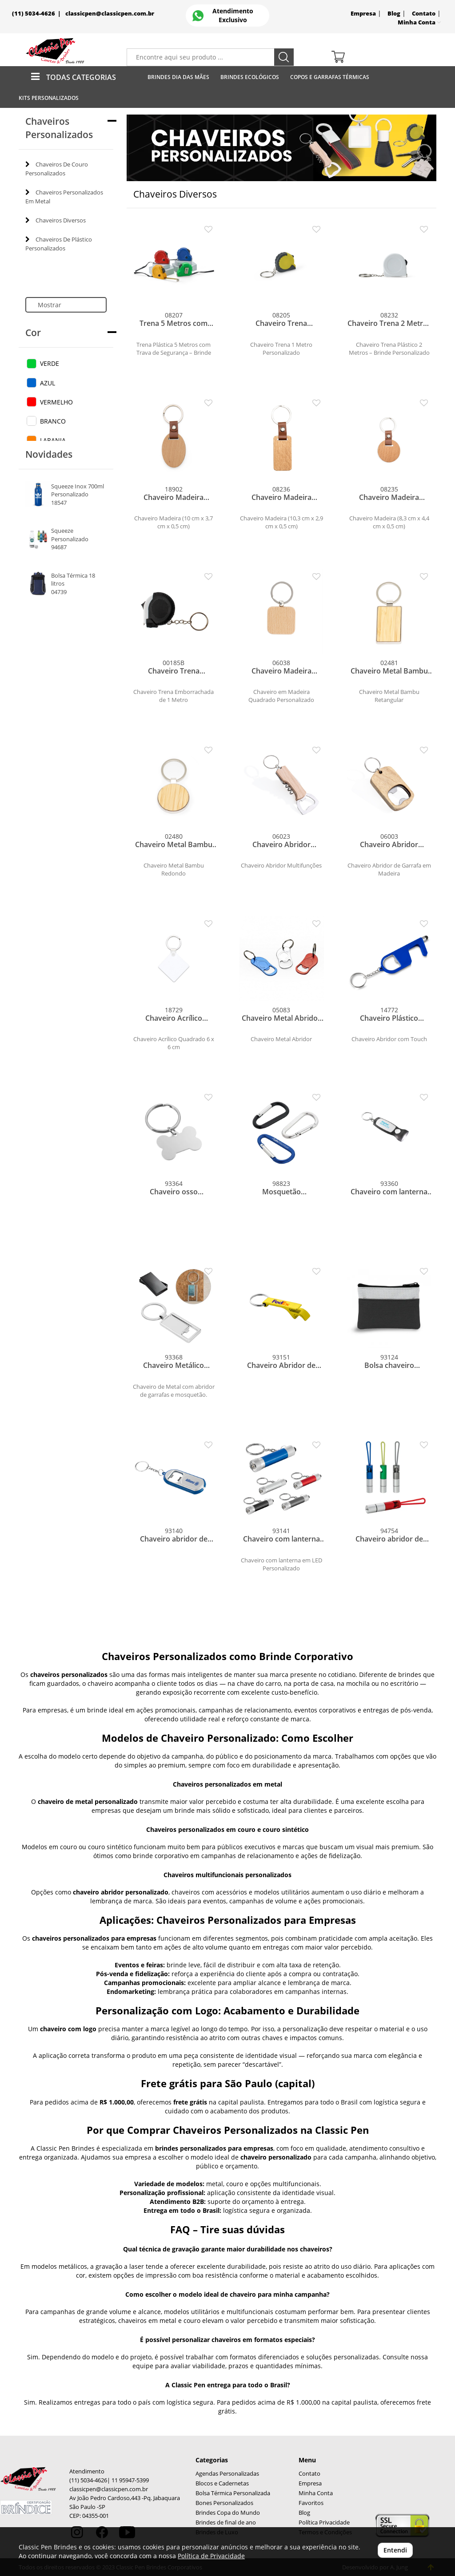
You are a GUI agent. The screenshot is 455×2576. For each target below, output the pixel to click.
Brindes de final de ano (226, 2522)
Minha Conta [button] (419, 22)
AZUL (47, 383)
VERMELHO (56, 402)
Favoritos (311, 2503)
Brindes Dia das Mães (178, 77)
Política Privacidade (324, 2522)
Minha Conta (316, 2493)
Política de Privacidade (211, 2556)
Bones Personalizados (224, 2503)
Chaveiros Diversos (55, 220)
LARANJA (53, 440)
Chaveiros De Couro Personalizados (56, 168)
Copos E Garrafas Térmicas (329, 77)
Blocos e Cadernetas (222, 2483)
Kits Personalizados (49, 98)
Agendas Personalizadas (227, 2473)
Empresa (363, 13)
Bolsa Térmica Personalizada (233, 2493)
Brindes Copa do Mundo (228, 2513)
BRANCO (53, 421)
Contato (423, 13)
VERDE (49, 363)
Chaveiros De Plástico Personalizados (58, 243)
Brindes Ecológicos (249, 77)
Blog (393, 13)
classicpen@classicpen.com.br (109, 13)
